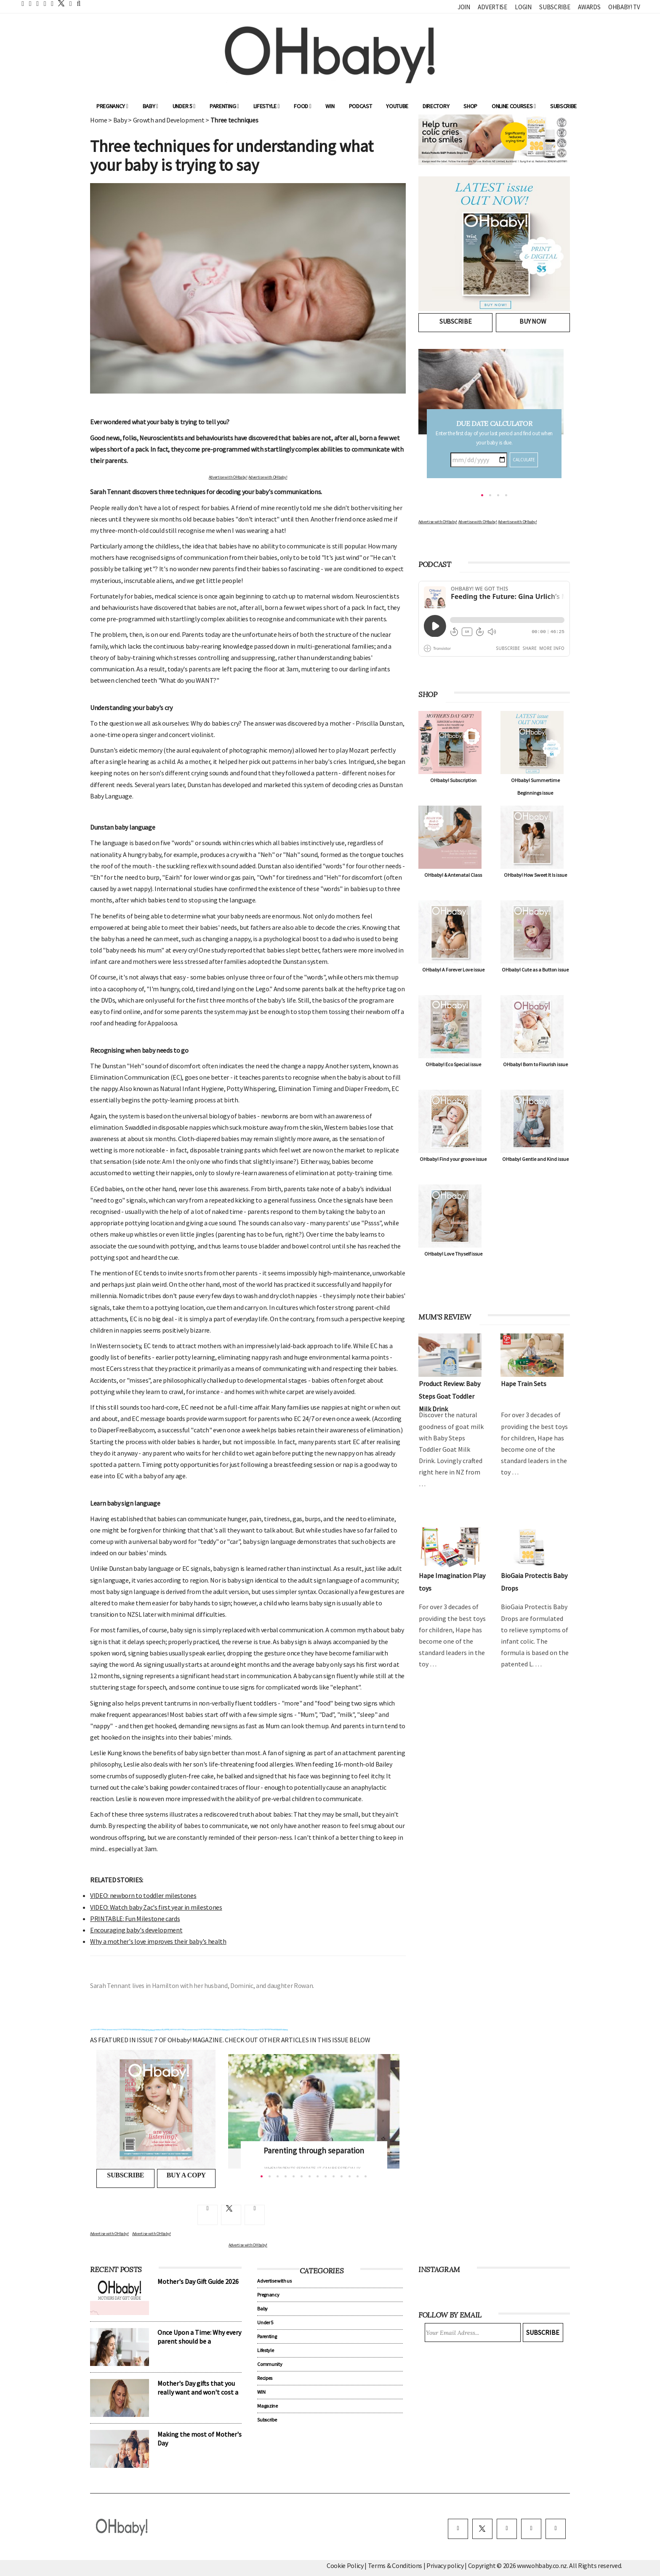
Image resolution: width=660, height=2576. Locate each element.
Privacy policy (445, 2565)
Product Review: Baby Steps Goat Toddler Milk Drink (449, 1396)
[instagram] (507, 2529)
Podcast (360, 106)
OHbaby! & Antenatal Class (453, 875)
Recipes (264, 2378)
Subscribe (554, 7)
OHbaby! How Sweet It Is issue (535, 875)
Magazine (267, 2406)
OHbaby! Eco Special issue (453, 1064)
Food (302, 106)
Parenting (224, 106)
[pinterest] (531, 2529)
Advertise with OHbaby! (228, 477)
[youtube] (556, 2529)
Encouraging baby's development (136, 1930)
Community (269, 2364)
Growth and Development (169, 120)
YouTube (397, 106)
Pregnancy (112, 106)
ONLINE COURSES (514, 106)
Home (98, 120)
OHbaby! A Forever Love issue (453, 969)
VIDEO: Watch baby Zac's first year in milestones (156, 1907)
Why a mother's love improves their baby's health (158, 1941)
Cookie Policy (345, 2565)
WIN (329, 106)
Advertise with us (274, 2281)
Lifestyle (266, 106)
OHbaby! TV (624, 7)
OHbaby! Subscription (453, 780)
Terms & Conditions (395, 2565)
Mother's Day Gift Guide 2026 (198, 2281)
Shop (470, 106)
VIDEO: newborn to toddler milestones (143, 1895)
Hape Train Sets (523, 1383)
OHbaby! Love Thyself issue (453, 1254)
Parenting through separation (313, 2150)
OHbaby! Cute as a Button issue (535, 969)
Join (464, 7)
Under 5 (184, 106)
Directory (436, 106)
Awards (589, 7)
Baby (150, 106)
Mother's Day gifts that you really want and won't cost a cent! (197, 2392)
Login (523, 7)
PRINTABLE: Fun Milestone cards (135, 1918)
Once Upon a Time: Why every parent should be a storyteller (199, 2341)
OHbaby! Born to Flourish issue (535, 1064)
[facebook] (458, 2529)
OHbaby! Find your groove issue (453, 1159)
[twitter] (58, 3)
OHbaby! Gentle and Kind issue (535, 1159)
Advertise (492, 7)
